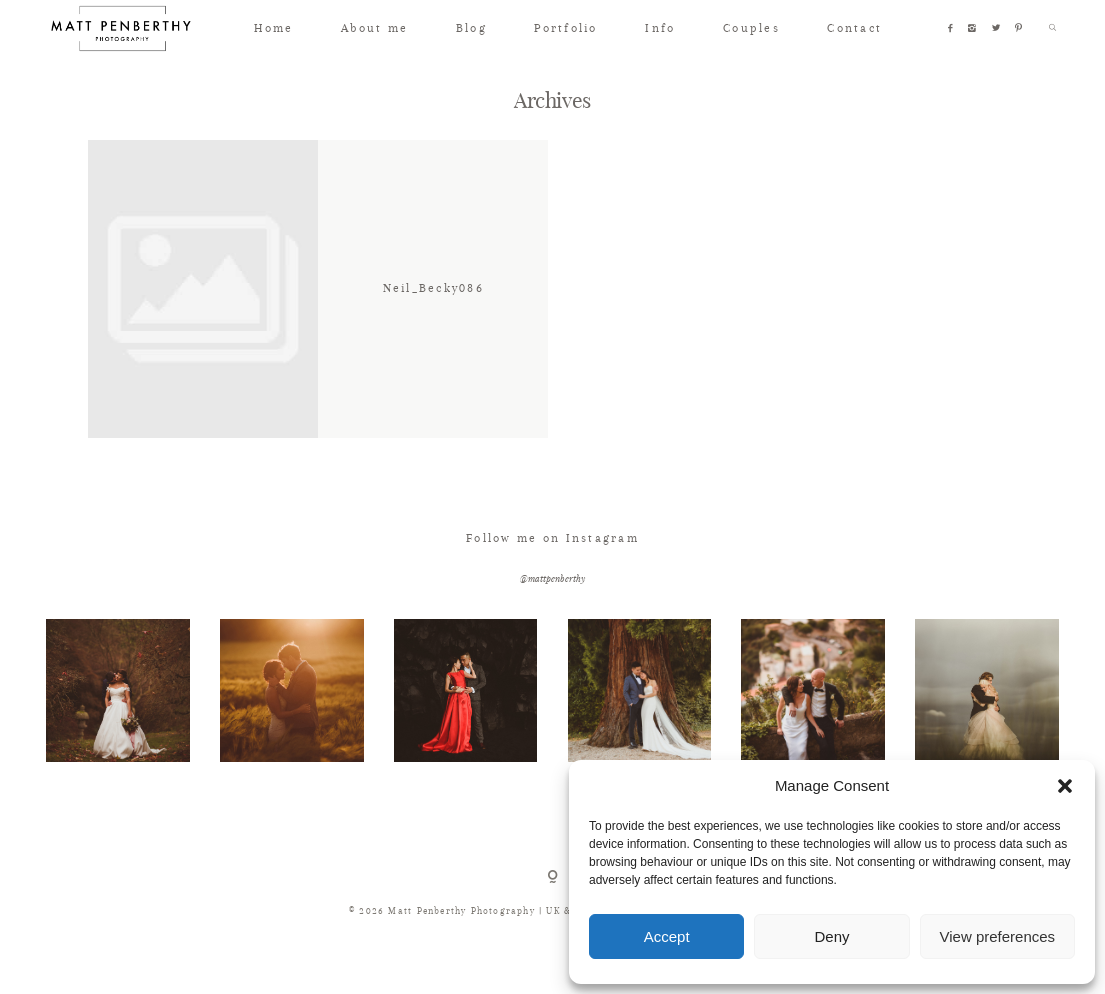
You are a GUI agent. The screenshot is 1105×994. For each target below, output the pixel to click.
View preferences (998, 936)
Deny (831, 936)
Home (273, 28)
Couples (751, 28)
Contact (854, 28)
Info (660, 28)
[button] (1065, 786)
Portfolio (565, 28)
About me (374, 28)
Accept (667, 936)
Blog (471, 28)
